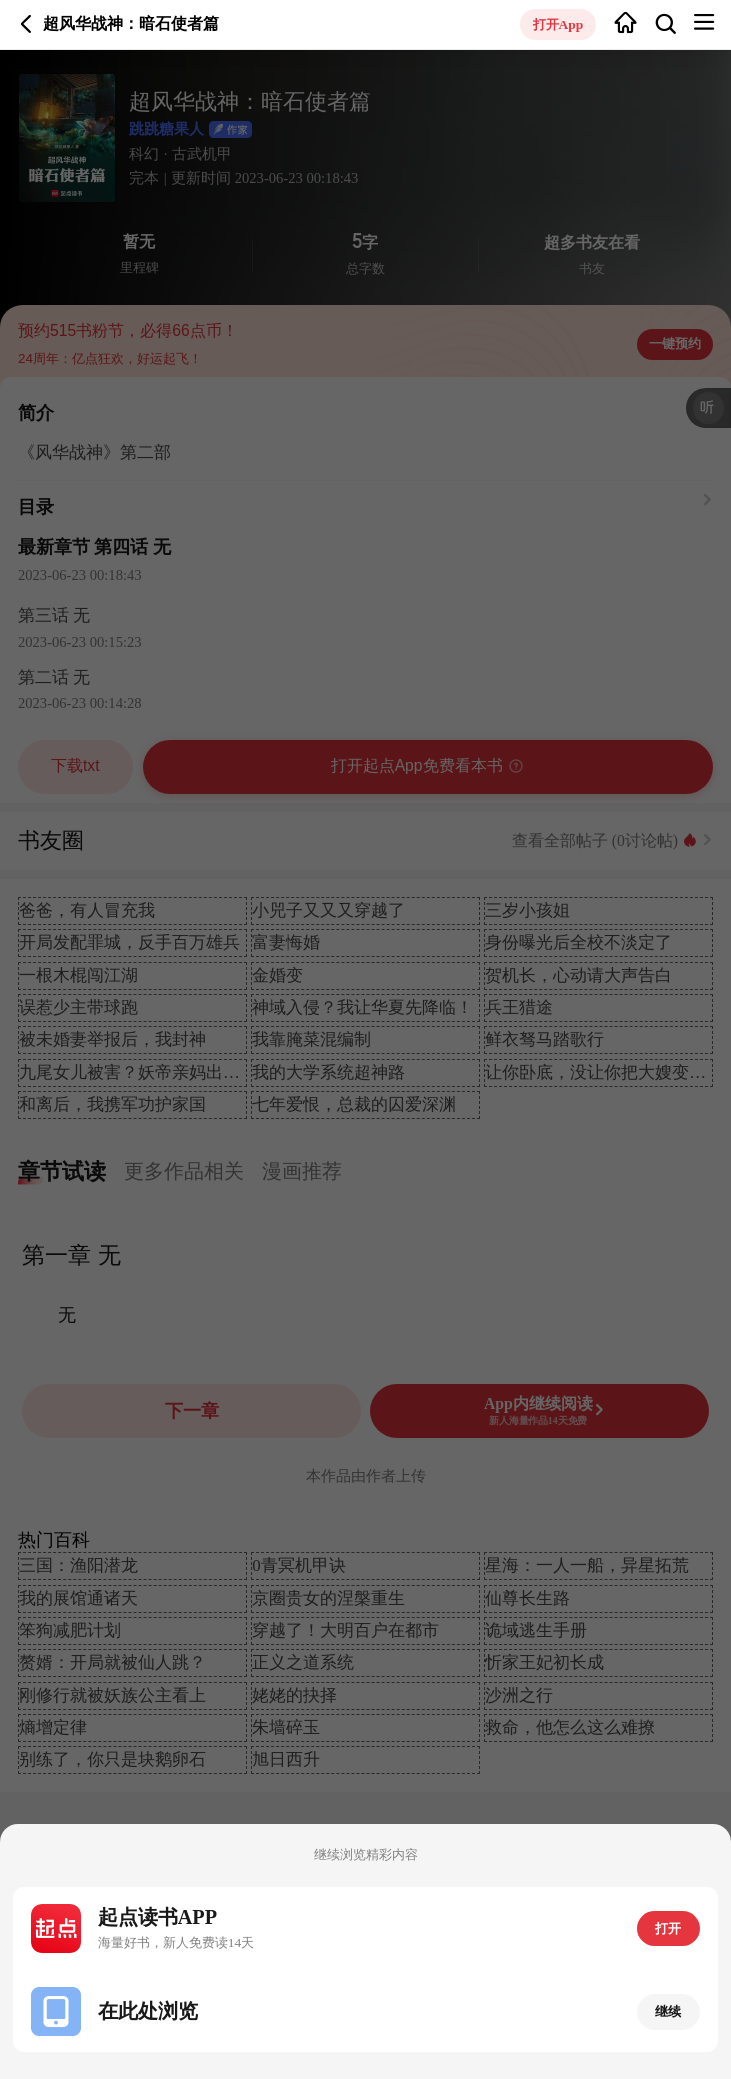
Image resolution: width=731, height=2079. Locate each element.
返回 (26, 24)
